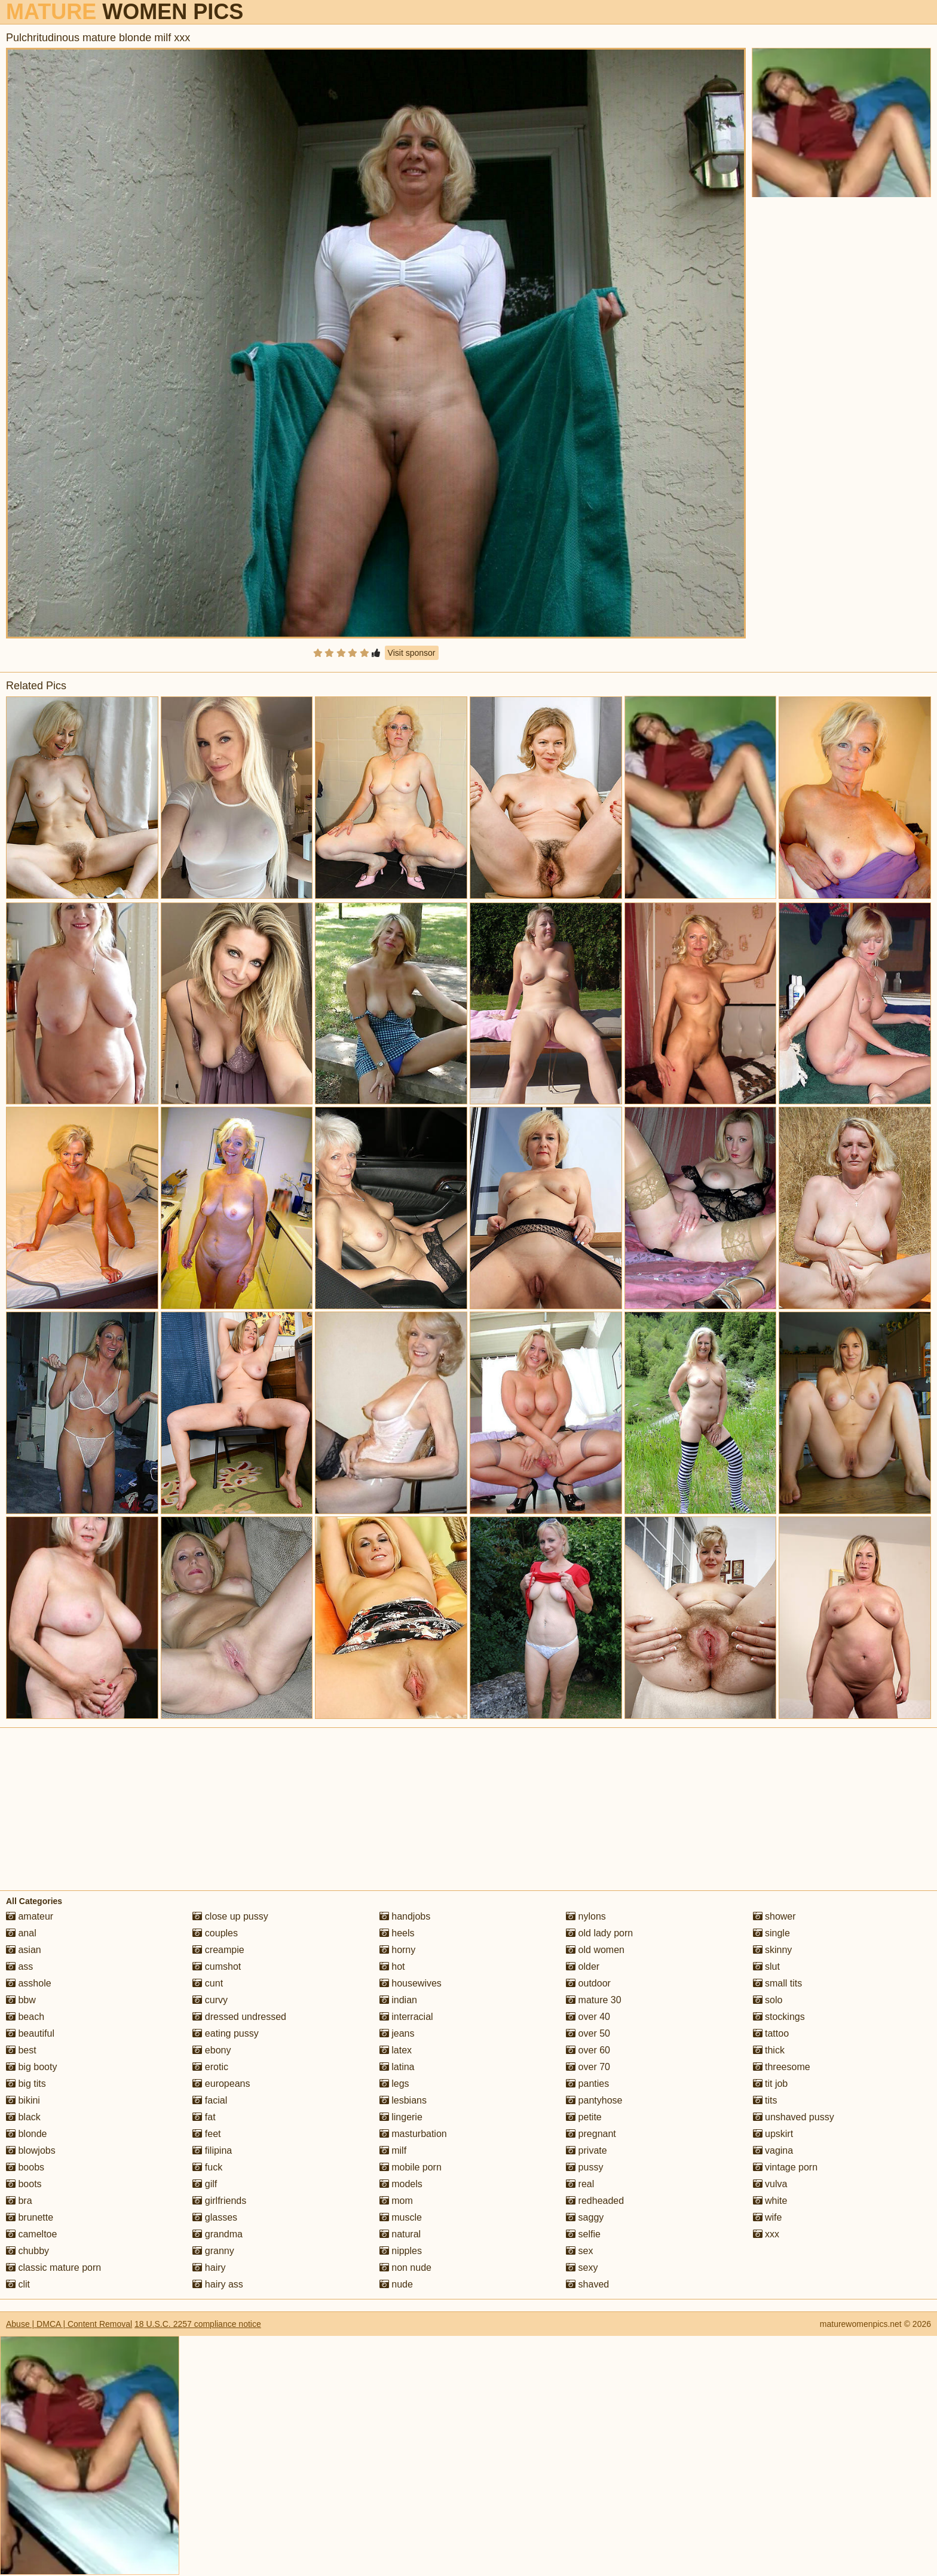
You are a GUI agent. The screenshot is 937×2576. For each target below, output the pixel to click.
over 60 (588, 2050)
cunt (207, 1983)
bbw (21, 2000)
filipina (212, 2150)
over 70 (588, 2067)
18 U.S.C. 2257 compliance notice (197, 2324)
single (771, 1933)
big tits (26, 2083)
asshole (28, 1983)
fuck (207, 2167)
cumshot (216, 1966)
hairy (208, 2267)
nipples (400, 2251)
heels (397, 1933)
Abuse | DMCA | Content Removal (69, 2324)
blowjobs (31, 2150)
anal (21, 1933)
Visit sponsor (412, 653)
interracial (406, 2017)
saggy (585, 2217)
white (770, 2201)
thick (769, 2050)
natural (400, 2234)
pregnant (591, 2134)
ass (19, 1966)
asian (23, 1950)
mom (396, 2201)
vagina (773, 2150)
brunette (29, 2217)
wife (767, 2217)
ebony (211, 2050)
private (586, 2150)
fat (203, 2117)
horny (397, 1950)
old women (595, 1950)
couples (215, 1933)
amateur (29, 1916)
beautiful (30, 2033)
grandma (217, 2234)
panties (587, 2083)
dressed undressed (239, 2017)
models (400, 2184)
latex (395, 2050)
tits (765, 2100)
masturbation (413, 2134)
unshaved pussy (793, 2117)
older (582, 1966)
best (21, 2050)
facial (209, 2100)
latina (397, 2067)
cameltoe (31, 2234)
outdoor (588, 1983)
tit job (770, 2083)
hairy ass (217, 2284)
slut (766, 1966)
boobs (25, 2167)
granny (213, 2251)
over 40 (588, 2017)
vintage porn (785, 2167)
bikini (23, 2100)
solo (768, 2000)
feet (206, 2134)
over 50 (588, 2033)
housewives (410, 1983)
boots (24, 2184)
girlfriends (219, 2201)
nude (396, 2284)
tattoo (771, 2033)
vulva (770, 2184)
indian (398, 2000)
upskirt (773, 2134)
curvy (210, 2000)
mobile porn (410, 2167)
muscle (400, 2217)
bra (19, 2201)
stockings (779, 2017)
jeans (397, 2033)
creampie (218, 1950)
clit (18, 2284)
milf (392, 2150)
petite (584, 2117)
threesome (781, 2067)
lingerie (400, 2117)
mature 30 (593, 2000)
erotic (210, 2067)
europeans (221, 2083)
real (580, 2184)
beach (25, 2017)
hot (392, 1966)
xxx (766, 2234)
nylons (586, 1916)
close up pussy (230, 1916)
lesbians (403, 2100)
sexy (582, 2267)
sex (579, 2251)
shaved (587, 2284)
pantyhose (594, 2100)
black (23, 2117)
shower (774, 1916)
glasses (214, 2217)
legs (394, 2083)
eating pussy (225, 2033)
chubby (27, 2251)
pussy (584, 2167)
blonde (26, 2134)
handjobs (404, 1916)
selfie (583, 2234)
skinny (772, 1950)
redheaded (595, 2201)
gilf (204, 2184)
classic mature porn (53, 2267)
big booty (31, 2067)
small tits (778, 1983)
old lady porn (599, 1933)
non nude (405, 2267)
